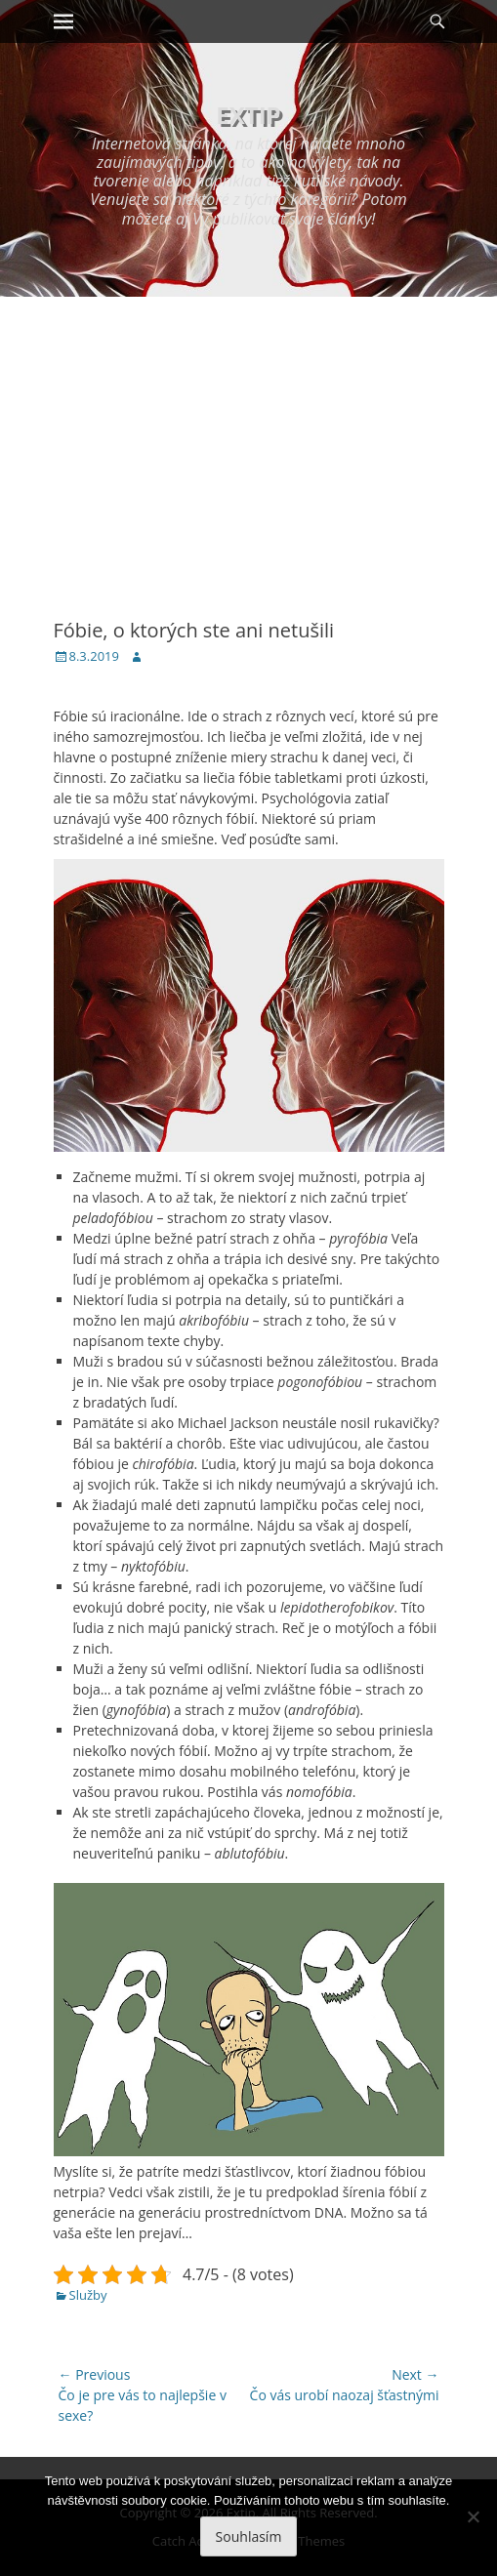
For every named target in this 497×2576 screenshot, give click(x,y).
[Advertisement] (248, 443)
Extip (248, 115)
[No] (472, 2516)
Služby (88, 2295)
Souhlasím (249, 2536)
